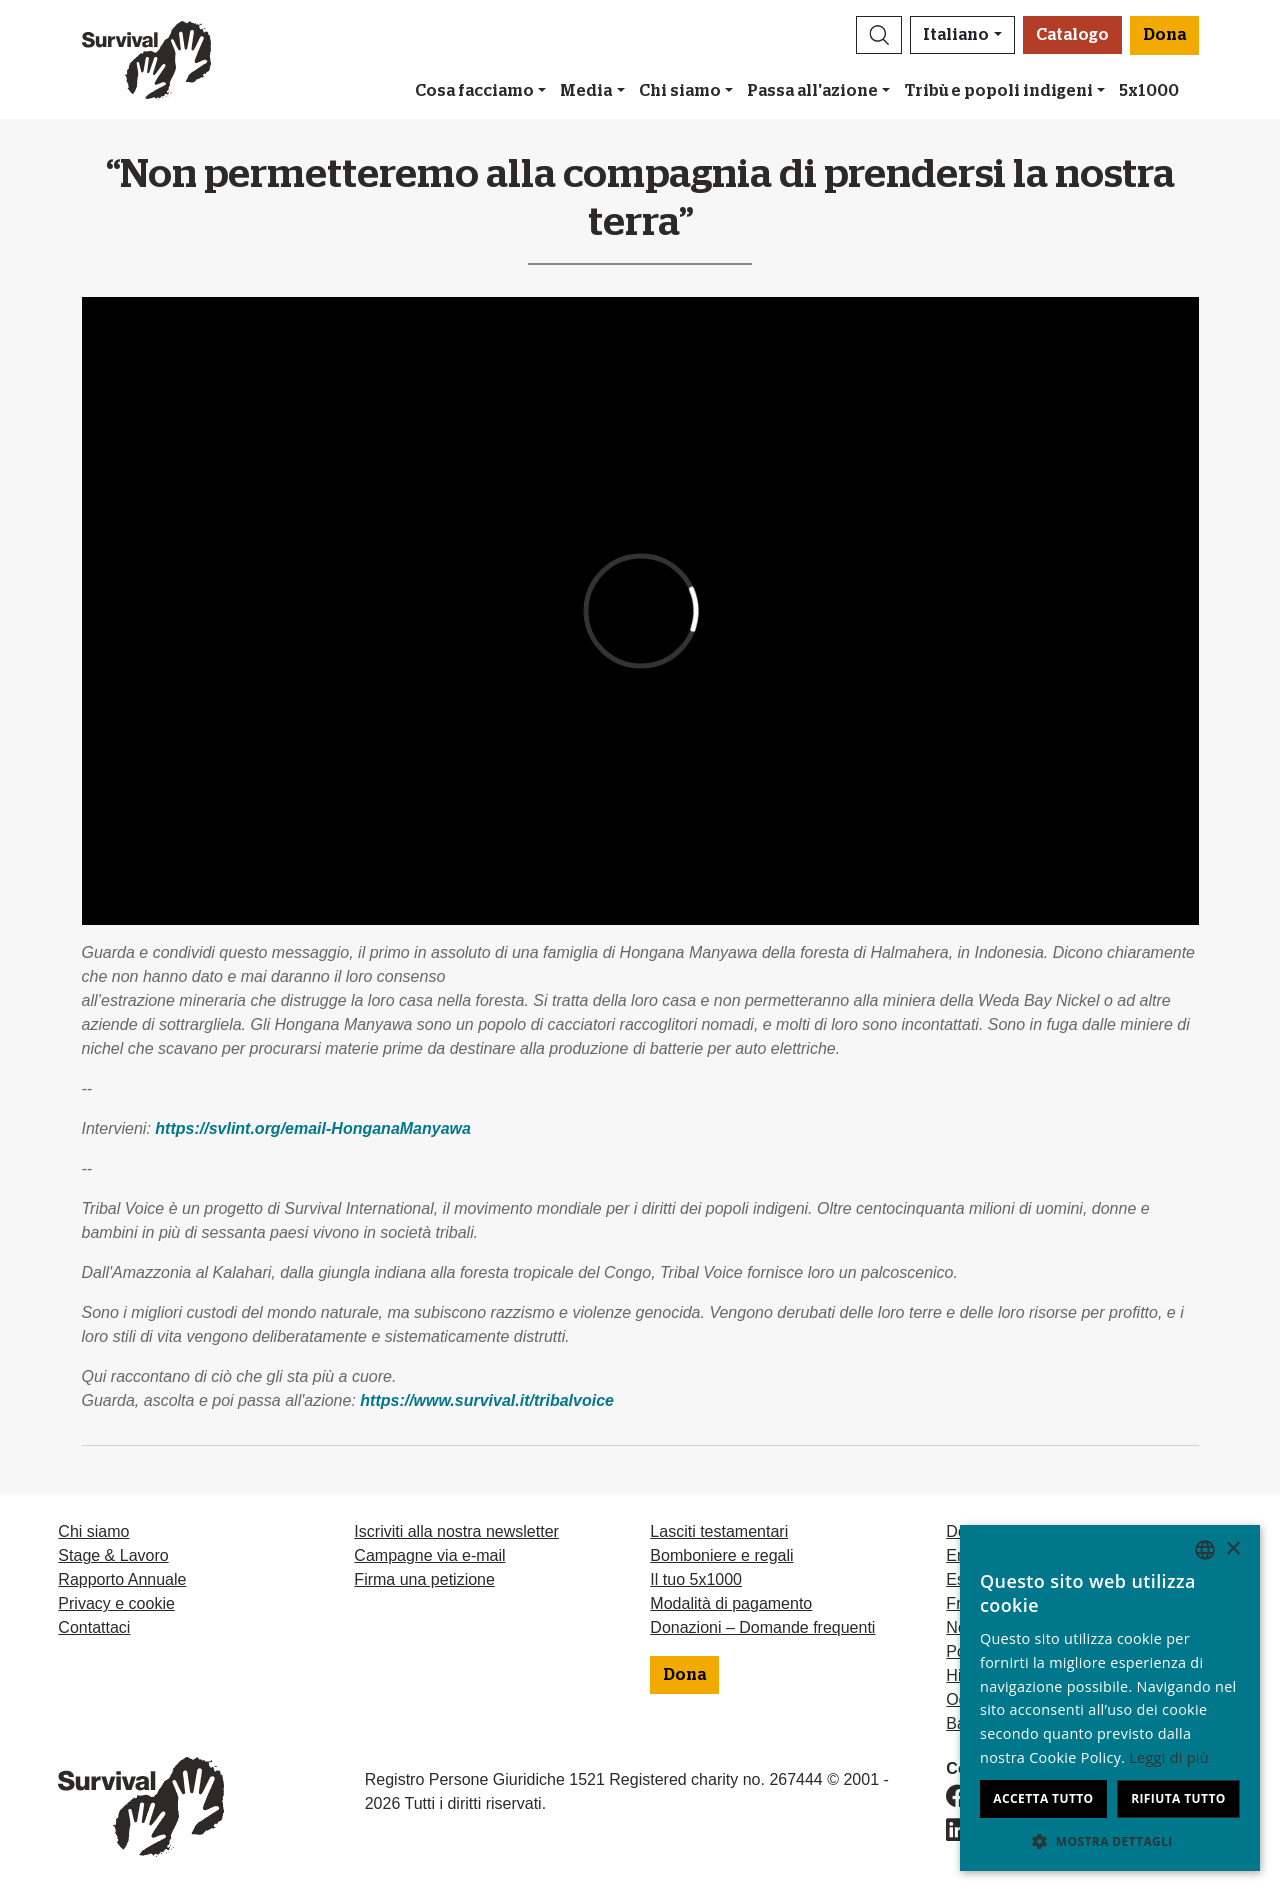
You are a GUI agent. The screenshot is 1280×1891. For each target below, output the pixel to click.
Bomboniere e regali (721, 1555)
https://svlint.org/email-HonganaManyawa (313, 1128)
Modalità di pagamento (731, 1603)
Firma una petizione (424, 1579)
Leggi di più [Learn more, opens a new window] (1169, 1757)
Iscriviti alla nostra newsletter (456, 1531)
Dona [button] (1164, 35)
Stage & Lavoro (113, 1555)
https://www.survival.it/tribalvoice (487, 1400)
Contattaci (94, 1627)
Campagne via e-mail (429, 1555)
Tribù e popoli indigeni (999, 91)
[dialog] (1110, 1698)
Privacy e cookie (116, 1603)
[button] (879, 35)
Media (586, 91)
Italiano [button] (956, 35)
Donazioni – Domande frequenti (762, 1627)
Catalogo (1072, 35)
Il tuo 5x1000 (696, 1579)
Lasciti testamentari (719, 1531)
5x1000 (1149, 91)
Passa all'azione (812, 91)
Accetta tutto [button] (1043, 1798)
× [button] (1232, 1549)
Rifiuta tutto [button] (1178, 1798)
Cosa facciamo (474, 91)
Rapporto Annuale (122, 1579)
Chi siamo (680, 91)
